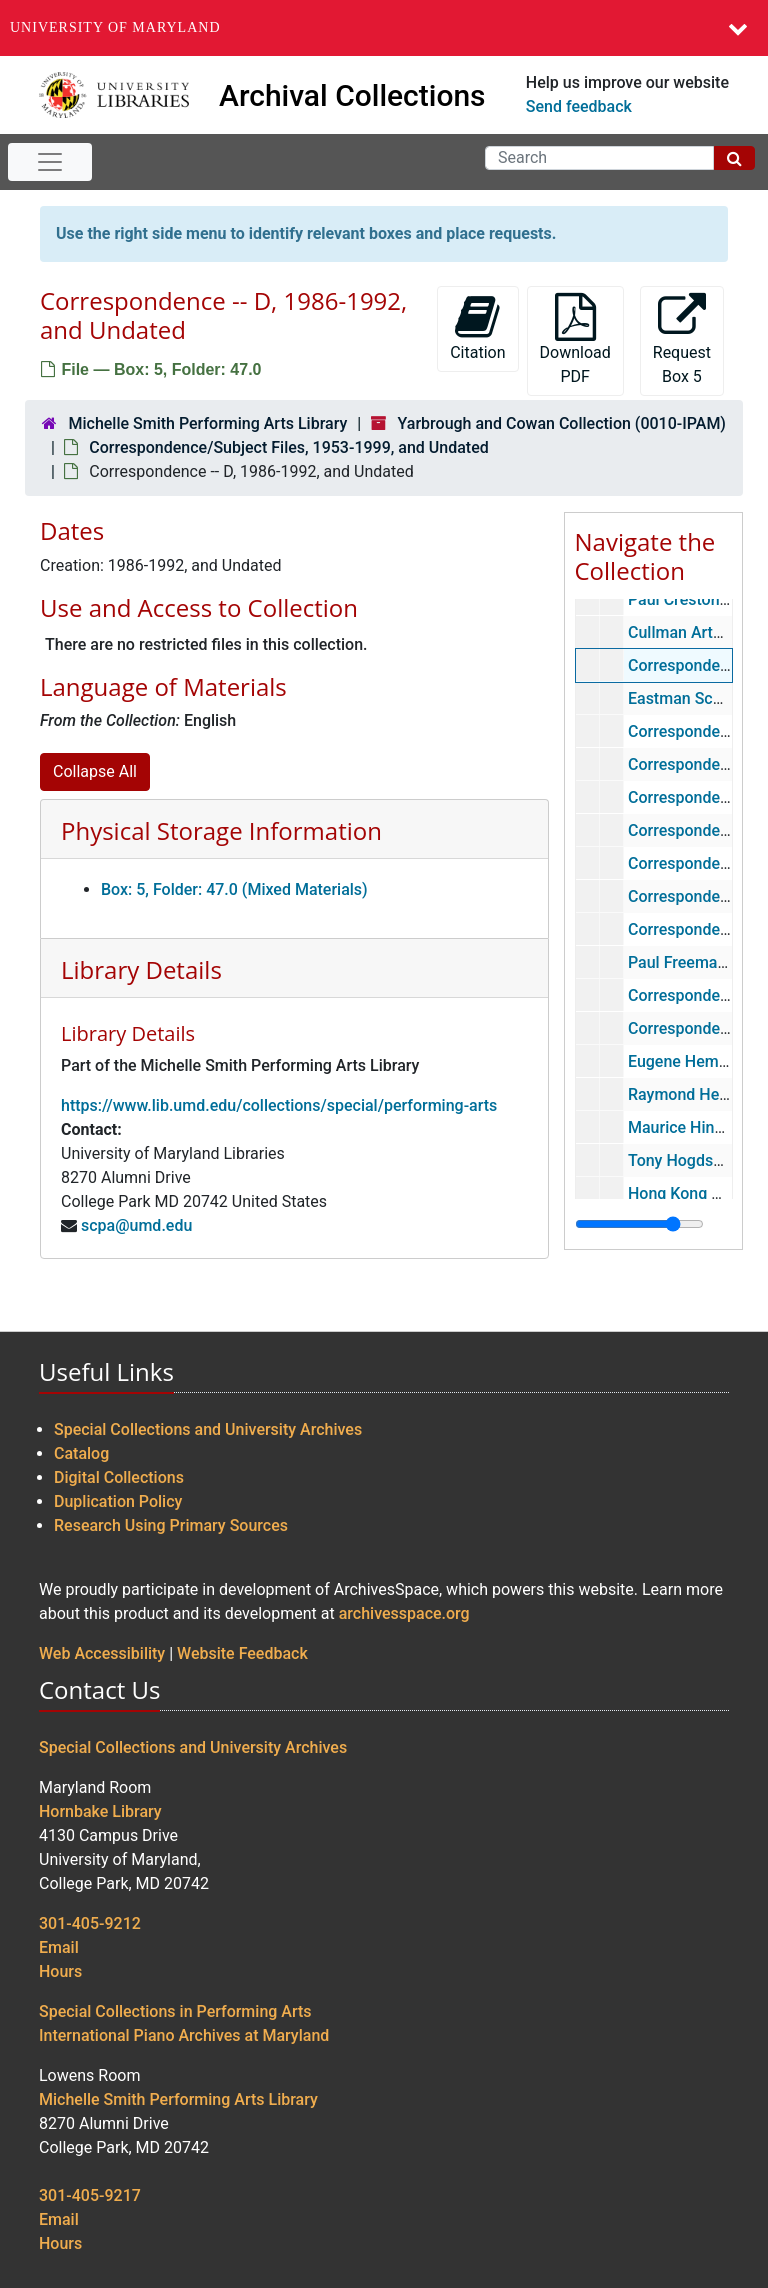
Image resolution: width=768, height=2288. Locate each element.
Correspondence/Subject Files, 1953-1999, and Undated (288, 447)
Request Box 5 (682, 339)
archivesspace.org (404, 1613)
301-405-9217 (90, 2195)
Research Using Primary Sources (171, 1525)
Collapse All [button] (95, 771)
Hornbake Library (100, 1811)
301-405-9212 (90, 1923)
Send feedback (579, 106)
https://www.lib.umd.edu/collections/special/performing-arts (279, 1105)
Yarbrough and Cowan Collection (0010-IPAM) (562, 423)
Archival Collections (352, 95)
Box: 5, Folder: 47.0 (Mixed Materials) (234, 889)
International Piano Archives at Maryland (184, 2035)
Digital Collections (119, 1477)
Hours (60, 1971)
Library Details (141, 969)
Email (59, 1947)
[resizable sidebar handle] (639, 1224)
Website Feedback (242, 1653)
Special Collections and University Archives (208, 1429)
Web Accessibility (102, 1653)
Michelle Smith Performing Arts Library (207, 423)
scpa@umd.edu (136, 1225)
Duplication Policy (118, 1501)
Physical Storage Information (221, 830)
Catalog (81, 1453)
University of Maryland (115, 27)
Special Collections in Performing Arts (175, 2011)
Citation (477, 327)
